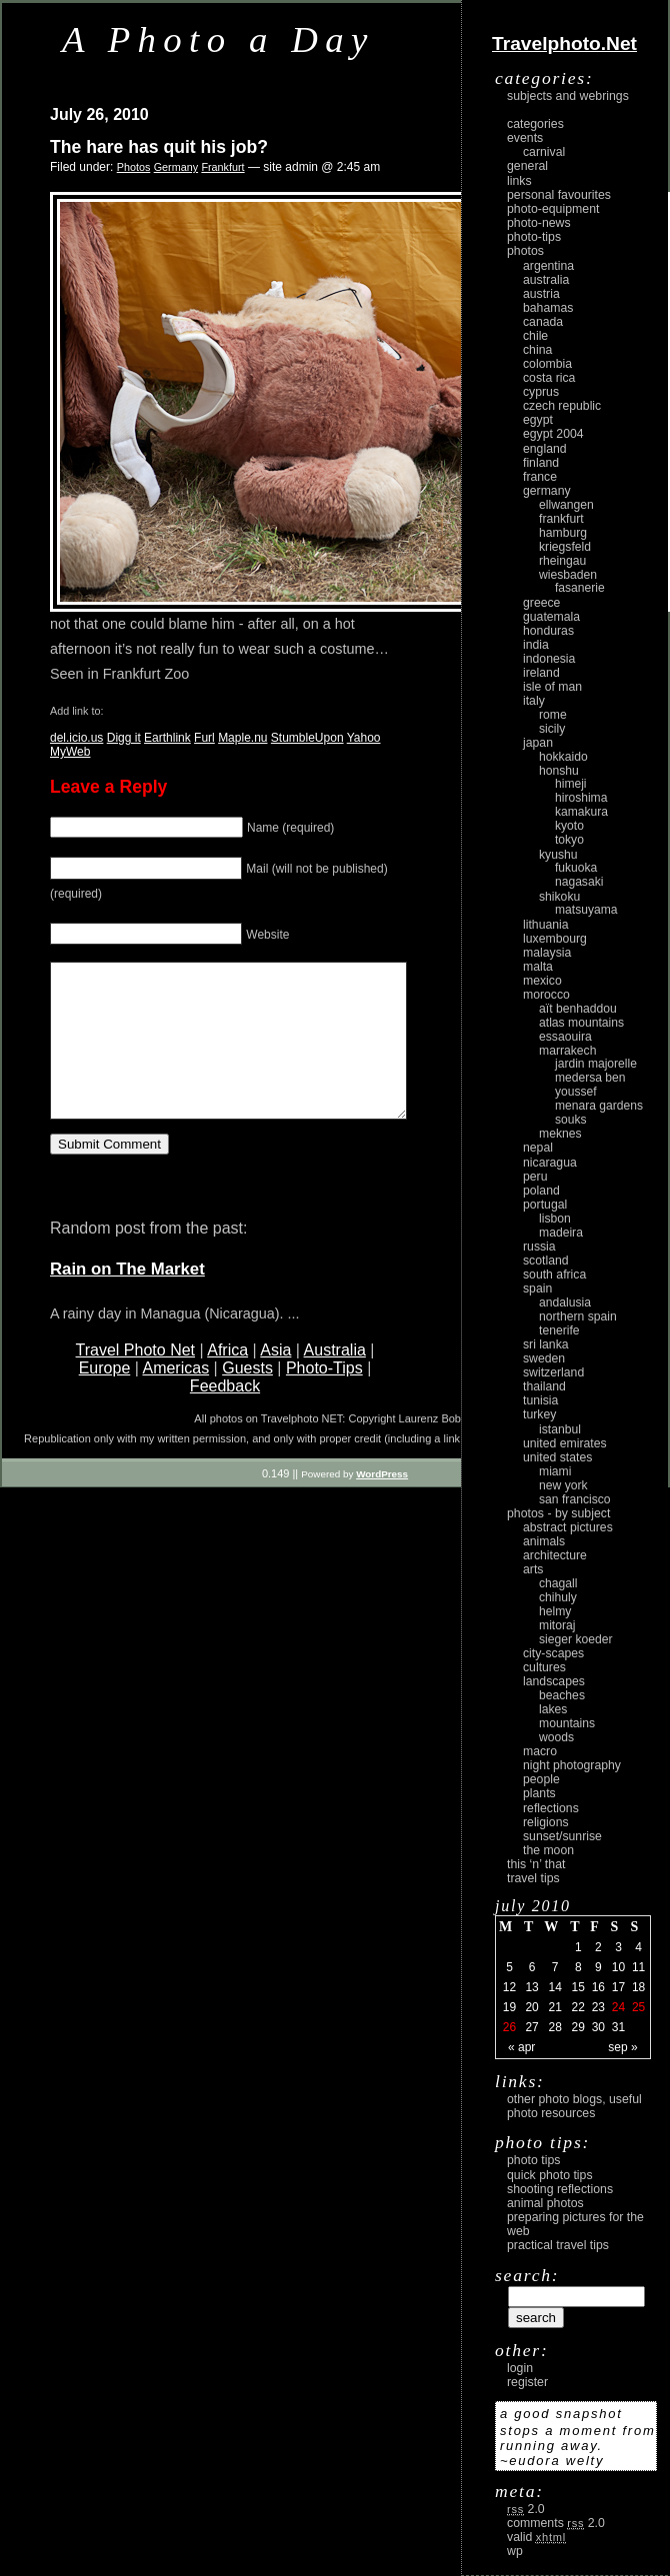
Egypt (538, 420)
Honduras (548, 631)
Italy (534, 701)
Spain (537, 1288)
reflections (551, 1808)
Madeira (561, 1233)
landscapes (554, 1681)
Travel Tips (533, 1878)
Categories (535, 124)
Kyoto (569, 826)
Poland (541, 1191)
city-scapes (553, 1653)
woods (556, 1737)
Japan (538, 743)
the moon (548, 1850)
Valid (536, 2537)
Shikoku (559, 897)
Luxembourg (555, 939)
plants (539, 1793)
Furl (204, 738)
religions (546, 1822)
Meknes (560, 1134)
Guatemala (551, 617)
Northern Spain (578, 1316)
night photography (572, 1765)
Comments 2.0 (556, 2523)
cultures (544, 1667)
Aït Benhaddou (578, 1009)
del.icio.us (76, 738)
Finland (541, 463)
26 (509, 2027)
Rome (553, 715)
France (540, 477)
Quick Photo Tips (550, 2175)
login (520, 2368)
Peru (535, 1177)
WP (515, 2551)
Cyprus (541, 392)
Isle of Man (552, 687)
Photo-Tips (324, 1397)
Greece (541, 603)
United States (557, 1457)
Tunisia (540, 1400)
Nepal (538, 1148)
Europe (105, 1397)
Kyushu (558, 855)
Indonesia (549, 659)
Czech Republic (562, 406)
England (545, 449)
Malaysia (547, 953)
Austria (541, 294)
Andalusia (565, 1302)
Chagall (558, 1583)
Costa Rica (549, 378)
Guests (247, 1397)
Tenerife (559, 1330)
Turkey (539, 1414)
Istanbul (560, 1429)
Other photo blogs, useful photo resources (574, 2106)
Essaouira (565, 1037)
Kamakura (581, 812)
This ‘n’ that (536, 1864)
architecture (555, 1555)
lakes (553, 1709)
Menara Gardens (599, 1106)
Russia (539, 1247)
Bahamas (548, 308)
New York (563, 1485)
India (536, 645)
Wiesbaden (568, 575)
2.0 (526, 2509)
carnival (544, 152)
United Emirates (565, 1443)
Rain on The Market (127, 1298)
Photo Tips (533, 2160)
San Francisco (575, 1499)
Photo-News (539, 223)
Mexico (542, 981)
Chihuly (558, 1597)
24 (618, 2007)
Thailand (544, 1386)
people (541, 1779)
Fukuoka (576, 868)
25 (638, 2007)
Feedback (225, 1415)
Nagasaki (579, 882)
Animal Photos (545, 2203)
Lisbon (555, 1219)
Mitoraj (557, 1625)
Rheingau (562, 561)
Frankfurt (222, 167)
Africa (227, 1379)
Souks (571, 1120)
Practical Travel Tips (558, 2245)
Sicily (552, 729)
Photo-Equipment (553, 209)
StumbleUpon (307, 738)
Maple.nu (242, 738)
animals (544, 1541)
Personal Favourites (559, 195)
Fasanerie (580, 588)
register (527, 2382)
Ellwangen (566, 505)
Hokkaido (563, 757)
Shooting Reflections (560, 2189)
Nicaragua (550, 1163)
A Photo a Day (218, 39)
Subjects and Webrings (568, 96)
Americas (175, 1397)
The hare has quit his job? (159, 147)
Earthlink (167, 738)
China (537, 350)
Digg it (124, 738)
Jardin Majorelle (596, 1064)
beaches (562, 1695)
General (527, 166)
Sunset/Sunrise (562, 1836)
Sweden (544, 1358)
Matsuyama (586, 910)
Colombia (547, 364)
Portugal (545, 1205)
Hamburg (563, 533)
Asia (275, 1379)
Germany (176, 167)
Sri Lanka (546, 1344)
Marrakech (567, 1051)
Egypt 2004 (553, 434)
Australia (335, 1379)
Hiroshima (581, 798)
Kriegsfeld (565, 547)
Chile (535, 336)
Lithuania (546, 925)
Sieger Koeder (576, 1639)
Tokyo (569, 840)
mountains (567, 1723)
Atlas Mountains (581, 1023)
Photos (134, 167)
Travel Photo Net (135, 1379)
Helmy (555, 1611)
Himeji (571, 784)
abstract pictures (568, 1527)
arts (533, 1569)
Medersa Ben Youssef (590, 1085)
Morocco (546, 995)
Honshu (559, 771)
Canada (543, 322)
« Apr (521, 2047)
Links (519, 181)
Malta (538, 967)
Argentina (548, 266)
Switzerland (553, 1372)
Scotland (546, 1261)
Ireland (541, 673)
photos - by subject (558, 1513)
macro (540, 1751)
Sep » (622, 2047)
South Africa (554, 1275)
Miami (555, 1471)
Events (525, 138)
